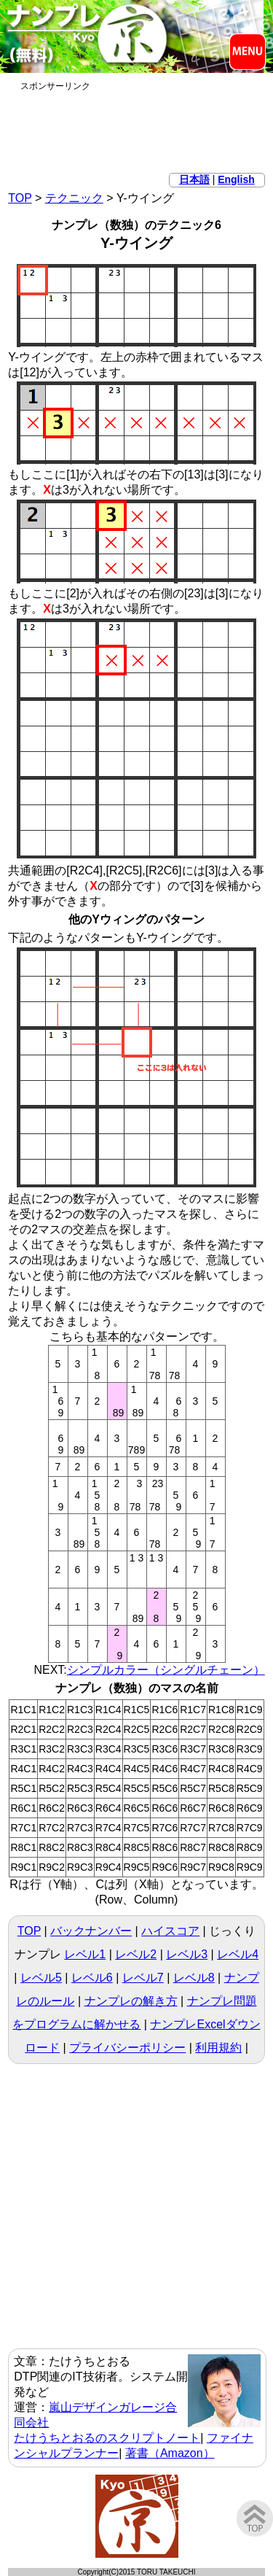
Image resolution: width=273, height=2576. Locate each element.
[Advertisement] (136, 129)
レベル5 (41, 1977)
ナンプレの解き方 (131, 2001)
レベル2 (136, 1954)
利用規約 (218, 2047)
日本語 (194, 179)
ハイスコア (170, 1931)
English (236, 179)
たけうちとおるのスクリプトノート (107, 2438)
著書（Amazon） (170, 2453)
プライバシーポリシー (127, 2047)
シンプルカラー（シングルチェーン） (166, 1670)
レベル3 (186, 1954)
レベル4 (237, 1954)
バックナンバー (91, 1931)
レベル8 (194, 1977)
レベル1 (85, 1954)
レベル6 (92, 1977)
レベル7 (143, 1977)
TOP (19, 198)
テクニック (74, 198)
